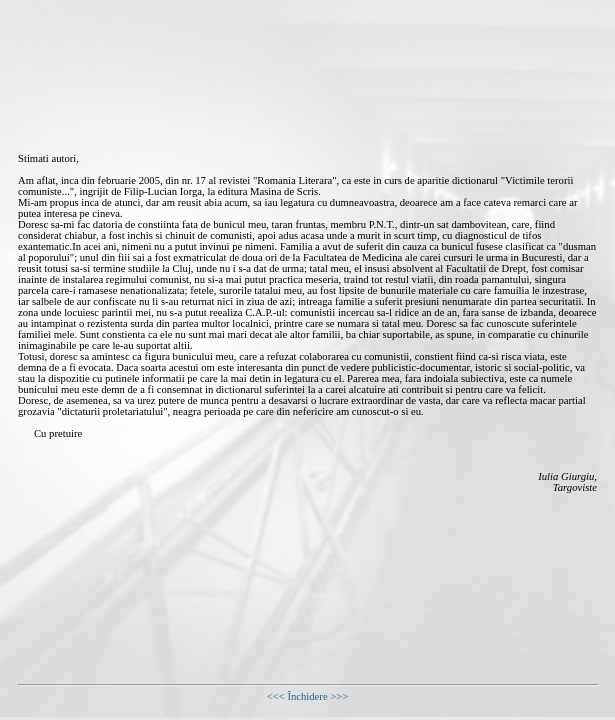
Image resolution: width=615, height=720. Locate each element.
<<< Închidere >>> (308, 696)
